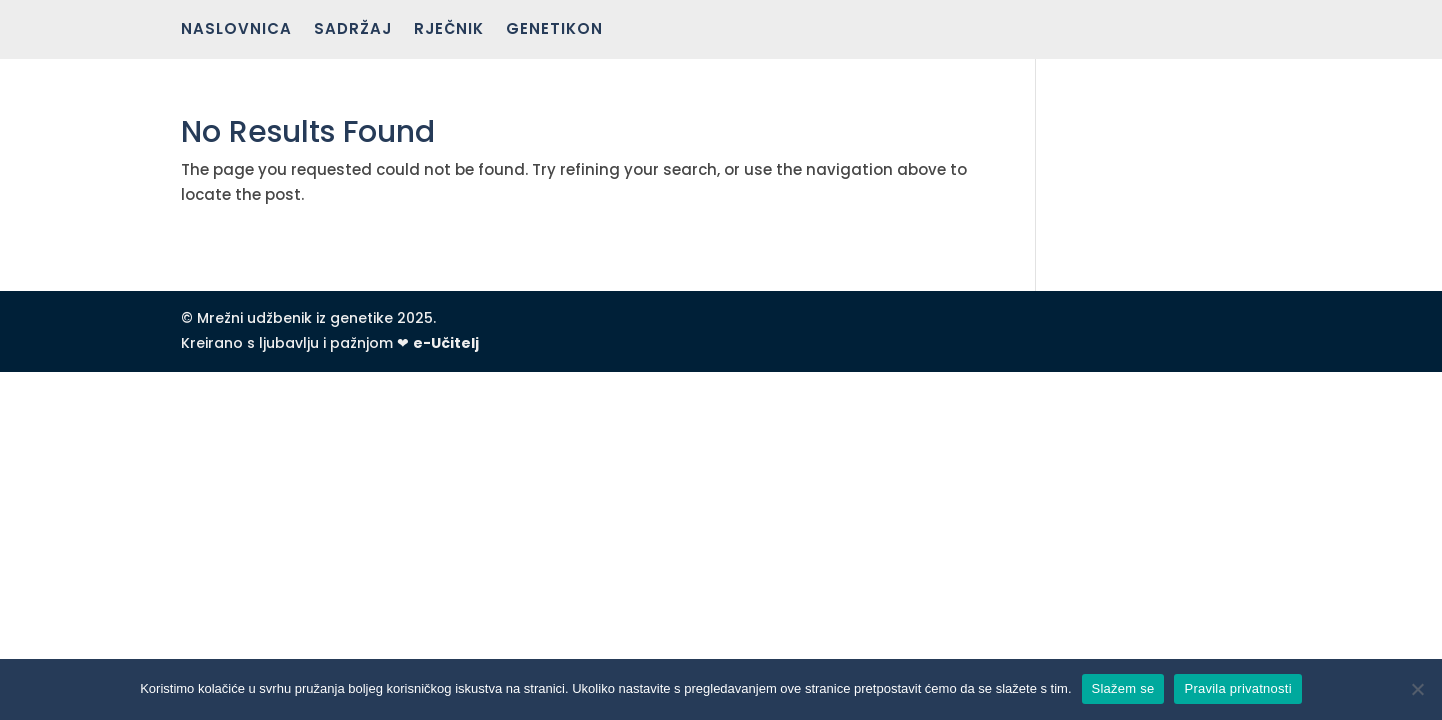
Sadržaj (353, 30)
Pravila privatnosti (1237, 688)
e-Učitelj (446, 343)
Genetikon (554, 30)
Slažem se (1123, 688)
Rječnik (449, 30)
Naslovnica (236, 30)
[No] (1417, 689)
